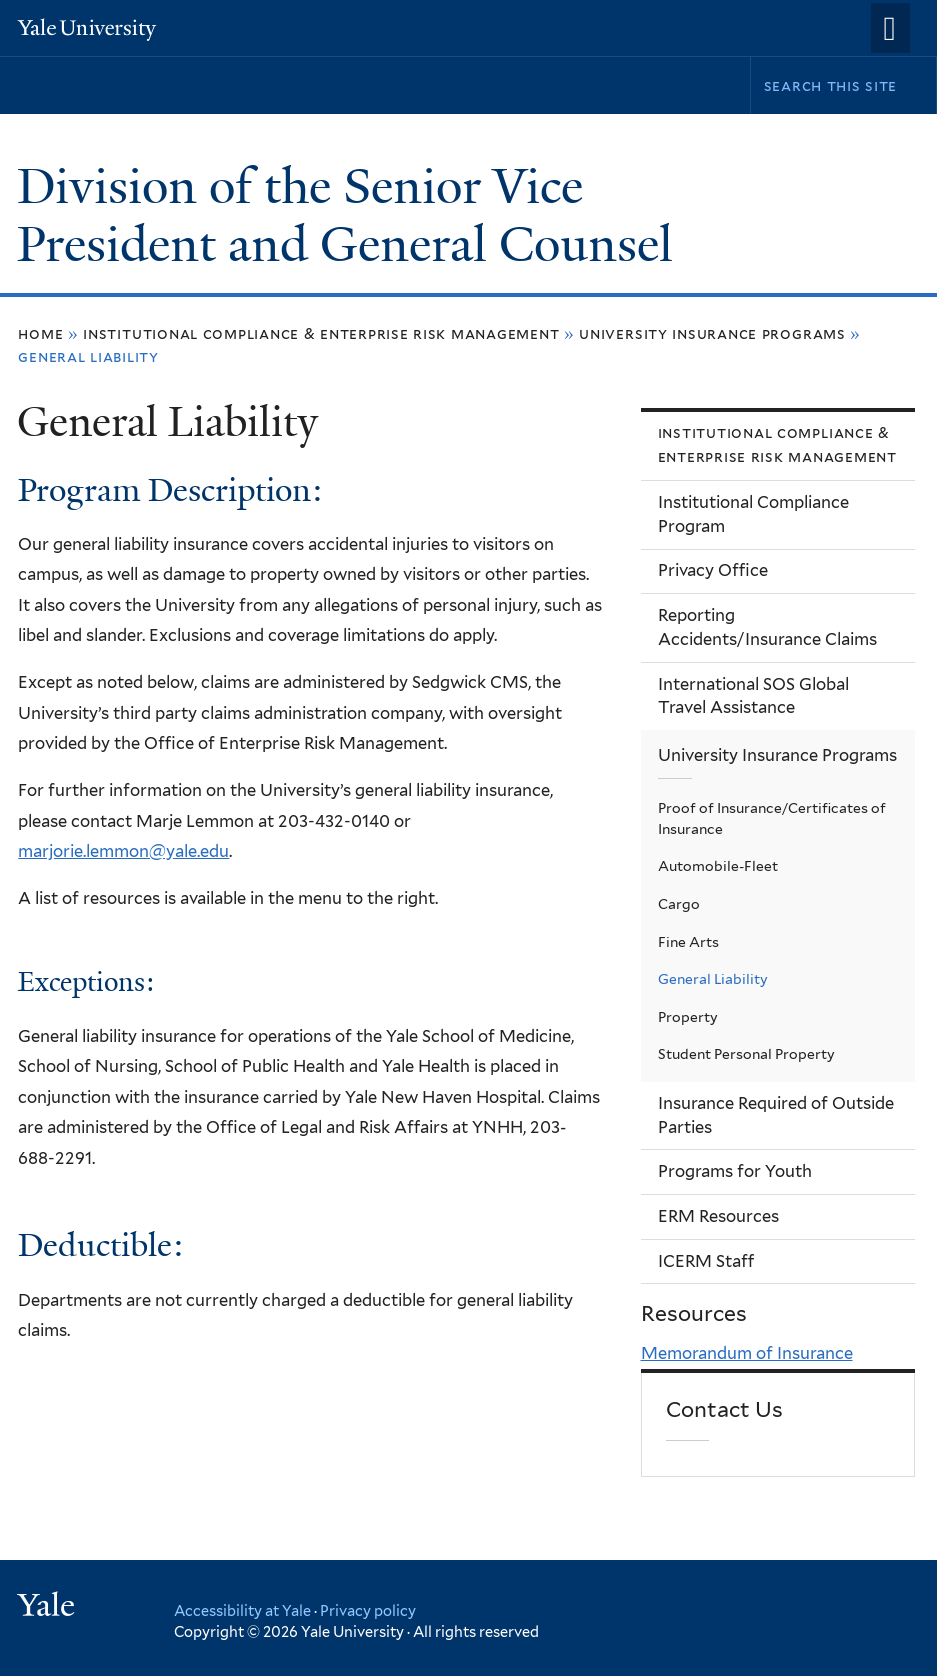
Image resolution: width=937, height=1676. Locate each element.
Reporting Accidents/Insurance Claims (767, 627)
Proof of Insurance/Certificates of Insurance (772, 818)
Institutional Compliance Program (753, 514)
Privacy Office (713, 570)
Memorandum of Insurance (747, 1353)
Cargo (679, 904)
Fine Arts (688, 942)
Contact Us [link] (724, 1409)
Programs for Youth (735, 1171)
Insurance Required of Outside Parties (776, 1115)
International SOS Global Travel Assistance (753, 696)
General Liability (713, 979)
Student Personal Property (746, 1054)
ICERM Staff (706, 1261)
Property (688, 1017)
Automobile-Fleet (718, 866)
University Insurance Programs (712, 333)
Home (40, 333)
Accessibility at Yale (242, 1610)
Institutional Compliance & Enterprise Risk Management (321, 333)
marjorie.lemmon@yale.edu (123, 851)
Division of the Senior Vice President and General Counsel (351, 216)
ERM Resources (718, 1216)
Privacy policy (368, 1610)
